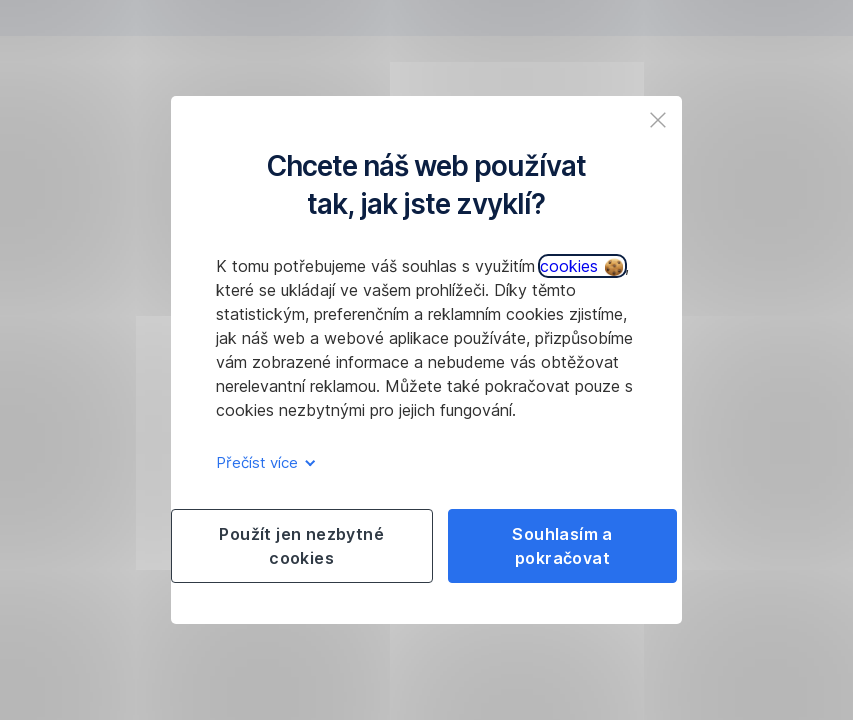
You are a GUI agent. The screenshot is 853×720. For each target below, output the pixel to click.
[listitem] (658, 120)
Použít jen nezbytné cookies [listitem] (301, 546)
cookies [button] (581, 266)
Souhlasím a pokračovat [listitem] (562, 546)
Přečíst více (262, 462)
